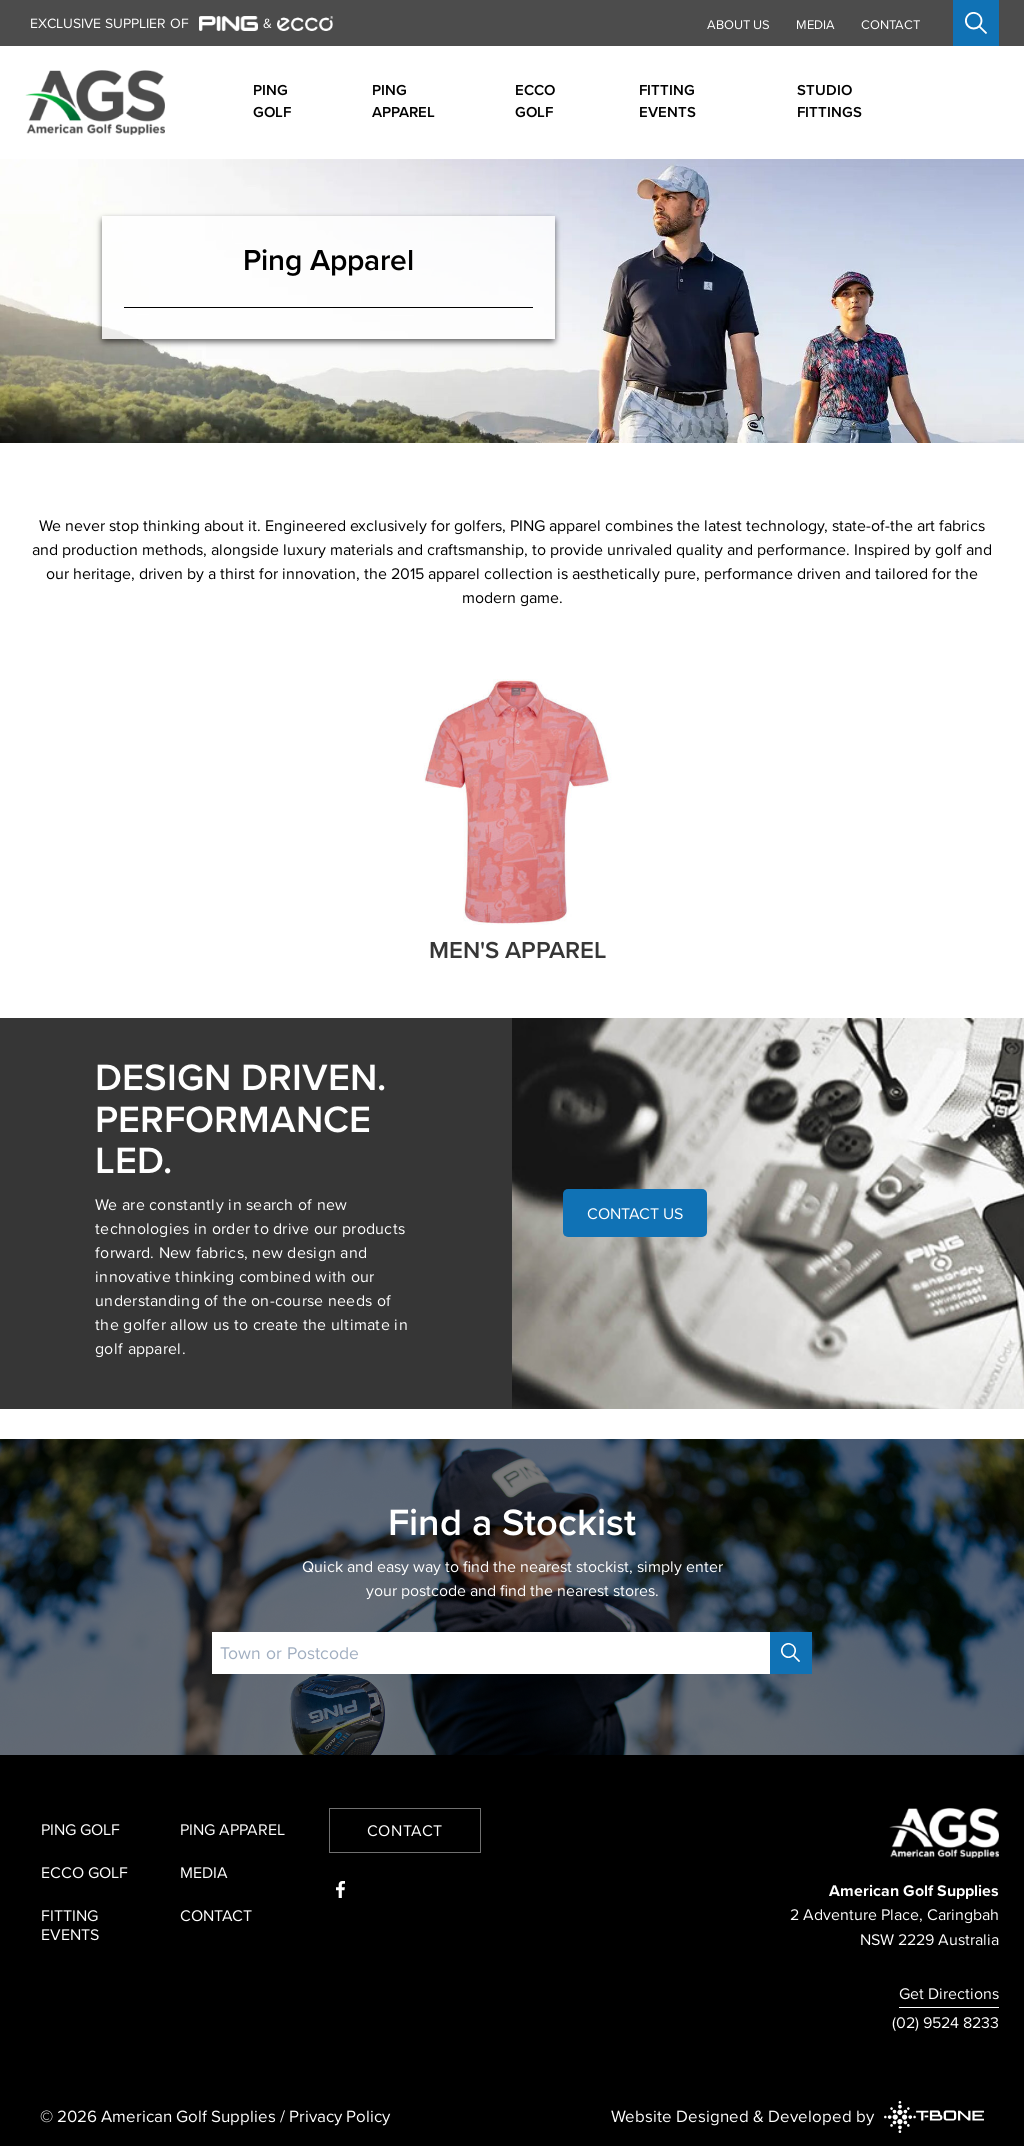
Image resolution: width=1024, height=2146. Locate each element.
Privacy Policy (339, 2116)
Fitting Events (70, 1924)
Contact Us (635, 1213)
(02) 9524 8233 (945, 2022)
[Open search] (976, 23)
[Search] (791, 1653)
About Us (738, 24)
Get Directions (949, 1993)
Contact (890, 24)
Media (815, 24)
